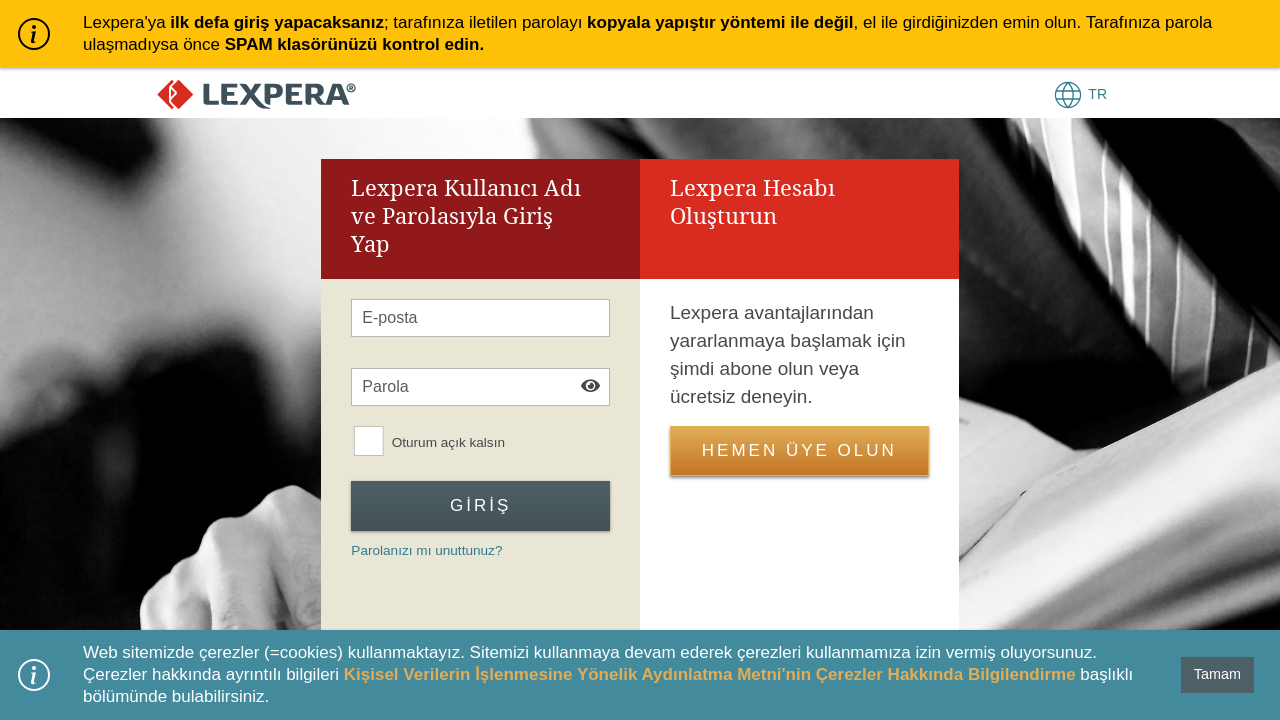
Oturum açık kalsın (448, 442)
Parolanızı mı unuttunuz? (426, 550)
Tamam (1217, 674)
